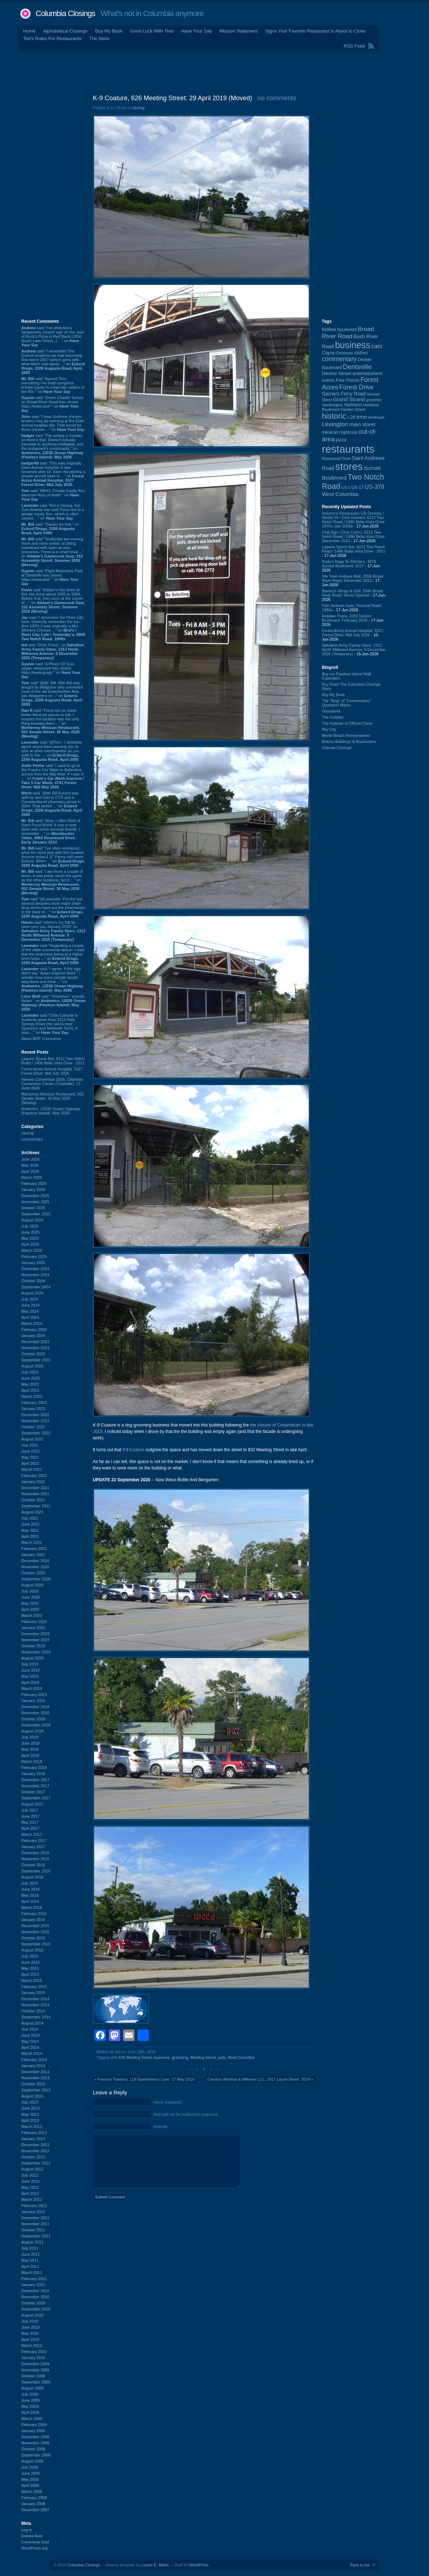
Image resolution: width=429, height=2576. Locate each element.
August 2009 (32, 2388)
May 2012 (30, 2187)
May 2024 (30, 1311)
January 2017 (33, 1846)
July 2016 (29, 1883)
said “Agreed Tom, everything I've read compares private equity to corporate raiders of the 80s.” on (52, 385)
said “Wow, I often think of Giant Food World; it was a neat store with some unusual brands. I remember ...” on (51, 831)
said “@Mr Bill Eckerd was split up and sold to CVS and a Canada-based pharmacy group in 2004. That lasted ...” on (51, 804)
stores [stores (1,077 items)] (348, 466)
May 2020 (30, 1603)
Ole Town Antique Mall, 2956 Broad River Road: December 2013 (353, 578)
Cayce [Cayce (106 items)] (328, 352)
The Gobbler (333, 717)
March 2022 (31, 1469)
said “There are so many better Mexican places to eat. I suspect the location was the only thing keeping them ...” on (50, 723)
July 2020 (29, 1591)
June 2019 (30, 1670)
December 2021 (35, 1488)
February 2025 (34, 1256)
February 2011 (34, 2278)
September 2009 (35, 2382)
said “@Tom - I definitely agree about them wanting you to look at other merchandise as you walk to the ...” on (51, 751)
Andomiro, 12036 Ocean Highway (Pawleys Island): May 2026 (50, 1111)
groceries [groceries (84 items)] (374, 400)
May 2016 (30, 1895)
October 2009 (33, 2376)
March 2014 (31, 2053)
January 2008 (33, 2504)
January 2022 (33, 1481)
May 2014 (30, 2041)
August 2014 (32, 2023)
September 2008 (35, 2455)
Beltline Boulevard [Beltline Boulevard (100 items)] (339, 329)
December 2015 (35, 1926)
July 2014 (29, 2029)
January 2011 (33, 2285)
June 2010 (30, 2327)
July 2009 (29, 2394)
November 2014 (35, 2005)
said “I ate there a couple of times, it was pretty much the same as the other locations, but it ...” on (52, 882)
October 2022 (33, 1427)
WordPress (199, 2565)
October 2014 (33, 2011)
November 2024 (35, 1275)
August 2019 (32, 1658)
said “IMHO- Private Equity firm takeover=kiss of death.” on (53, 495)
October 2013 (33, 2084)
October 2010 (33, 2303)
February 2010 (34, 2351)
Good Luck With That (152, 31)
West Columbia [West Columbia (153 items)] (340, 494)
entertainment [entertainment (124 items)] (367, 373)
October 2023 (33, 1354)
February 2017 (34, 1840)
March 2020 (31, 1615)
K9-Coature (134, 1449)
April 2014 (30, 2047)
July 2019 (29, 1664)
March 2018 (31, 1761)
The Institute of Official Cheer (347, 723)
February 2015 (34, 1986)
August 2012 (32, 2169)
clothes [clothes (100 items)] (361, 352)
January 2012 (33, 2212)
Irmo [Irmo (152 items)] (361, 417)
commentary (32, 1139)
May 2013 (30, 2114)
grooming (180, 2057)
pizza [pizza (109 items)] (341, 439)
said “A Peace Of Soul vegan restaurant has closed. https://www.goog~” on (51, 670)
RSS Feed (354, 46)
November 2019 (35, 1640)
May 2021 (30, 1530)
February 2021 (34, 1548)
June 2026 (30, 1159)
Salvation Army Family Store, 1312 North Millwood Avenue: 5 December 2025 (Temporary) (354, 649)
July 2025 (29, 1226)
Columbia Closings (65, 13)
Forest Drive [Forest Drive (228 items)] (356, 387)
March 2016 (31, 1907)
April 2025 (30, 1244)
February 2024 (34, 1329)
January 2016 (33, 1920)
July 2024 (29, 1299)
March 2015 (31, 1980)
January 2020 (33, 1627)
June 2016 (30, 1889)
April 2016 (30, 1901)
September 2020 (35, 1579)
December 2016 (35, 1853)
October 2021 (33, 1500)
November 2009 (35, 2370)
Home (29, 31)
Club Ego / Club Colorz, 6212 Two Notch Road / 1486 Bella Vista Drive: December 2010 (354, 536)
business (161, 2057)
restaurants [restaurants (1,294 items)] (348, 449)
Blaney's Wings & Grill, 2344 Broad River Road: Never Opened (352, 593)
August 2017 (32, 1804)
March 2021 (31, 1542)
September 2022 (35, 1433)
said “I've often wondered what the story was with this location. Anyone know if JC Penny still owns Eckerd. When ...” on (53, 856)
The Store (99, 38)
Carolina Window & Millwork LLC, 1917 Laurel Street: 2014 (259, 2079)
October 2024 (33, 1281)
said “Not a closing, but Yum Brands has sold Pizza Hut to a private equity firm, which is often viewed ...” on (52, 511)
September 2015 (35, 1944)
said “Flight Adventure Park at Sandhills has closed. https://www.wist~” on (52, 577)
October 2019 (33, 1646)
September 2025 (35, 1214)
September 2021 (35, 1506)
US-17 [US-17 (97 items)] (357, 487)
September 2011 (35, 2236)
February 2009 (34, 2424)
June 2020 (30, 1597)
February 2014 (34, 2059)
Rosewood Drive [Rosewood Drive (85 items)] (336, 458)
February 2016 (34, 1913)
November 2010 (35, 2297)
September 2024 (35, 1287)
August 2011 (32, 2242)
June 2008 (30, 2473)
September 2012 (35, 2163)
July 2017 (29, 1810)
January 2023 (33, 1408)
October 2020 (33, 1573)
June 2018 (30, 1743)
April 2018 (30, 1755)
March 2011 (31, 2272)
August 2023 (32, 1366)
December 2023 (35, 1342)
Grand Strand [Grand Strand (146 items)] (349, 399)
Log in (26, 2530)
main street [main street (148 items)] (362, 424)
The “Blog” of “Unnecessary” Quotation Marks (346, 703)
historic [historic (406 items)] (334, 416)
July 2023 (29, 1372)
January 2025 (33, 1262)
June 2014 (30, 2035)
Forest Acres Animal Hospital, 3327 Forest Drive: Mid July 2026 (52, 1071)
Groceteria (331, 711)
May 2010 (30, 2333)
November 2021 (35, 1494)
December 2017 (35, 1780)
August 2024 (32, 1293)
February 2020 (34, 1621)
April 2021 (30, 1536)
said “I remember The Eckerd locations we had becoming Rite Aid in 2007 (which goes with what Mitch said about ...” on (53, 362)
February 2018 (34, 1767)
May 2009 (30, 2406)
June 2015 (30, 1962)
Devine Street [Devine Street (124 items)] (336, 373)
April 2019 (30, 1682)
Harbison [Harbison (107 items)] (353, 404)
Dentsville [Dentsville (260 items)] (357, 366)
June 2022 (30, 1451)
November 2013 (35, 2078)
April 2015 (30, 1974)
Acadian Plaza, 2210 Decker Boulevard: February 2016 (347, 618)
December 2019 (35, 1634)
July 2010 (29, 2321)
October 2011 (33, 2230)
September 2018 (35, 1725)
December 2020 (35, 1561)
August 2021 (32, 1512)
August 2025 (32, 1220)
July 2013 (29, 2102)
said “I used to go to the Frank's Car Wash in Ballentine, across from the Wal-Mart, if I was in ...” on (52, 776)
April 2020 (30, 1609)
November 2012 (35, 2151)
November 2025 (35, 1202)
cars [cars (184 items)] (376, 346)
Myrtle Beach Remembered (346, 735)
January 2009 (33, 2431)
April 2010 (30, 2339)
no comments (277, 98)
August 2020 (32, 1585)
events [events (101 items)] (328, 380)
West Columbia (241, 2057)
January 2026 (33, 1189)
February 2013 (34, 2132)
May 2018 (30, 1749)
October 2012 (33, 2157)
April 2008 (30, 2485)
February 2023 (34, 1402)
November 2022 (35, 1421)
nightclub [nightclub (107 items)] (348, 432)
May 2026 (30, 1165)
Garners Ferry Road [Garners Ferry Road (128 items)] (344, 394)
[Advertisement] (214, 71)
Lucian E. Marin (155, 2565)
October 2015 (33, 1938)
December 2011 (35, 2218)
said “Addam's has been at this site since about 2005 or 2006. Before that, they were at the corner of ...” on (53, 600)
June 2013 (30, 2108)
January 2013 (33, 2139)
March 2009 (31, 2418)
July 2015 (29, 1956)
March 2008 (31, 2491)
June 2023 (30, 1378)
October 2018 (33, 1719)
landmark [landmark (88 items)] (376, 417)
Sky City (329, 729)
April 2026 (30, 1171)
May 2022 (30, 1457)
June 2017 (30, 1816)
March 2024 (31, 1323)
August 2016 (32, 1877)
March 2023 (31, 1396)
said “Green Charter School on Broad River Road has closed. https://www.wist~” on (52, 404)
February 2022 (34, 1475)
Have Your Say (196, 31)
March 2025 (31, 1250)
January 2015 (33, 1993)
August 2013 (32, 2096)
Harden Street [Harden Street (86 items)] (353, 409)
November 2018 (35, 1713)
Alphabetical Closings (65, 31)
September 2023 (35, 1360)
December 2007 (35, 2510)
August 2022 (32, 1439)
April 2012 (30, 2193)
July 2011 (29, 2248)
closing (27, 1133)
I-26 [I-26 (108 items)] (351, 417)
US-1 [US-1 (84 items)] (345, 487)
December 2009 (35, 2364)
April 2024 (30, 1317)
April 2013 (30, 2120)
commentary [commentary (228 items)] (339, 359)
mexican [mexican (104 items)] (330, 432)
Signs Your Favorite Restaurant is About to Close (315, 31)
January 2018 (33, 1773)
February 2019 (34, 1694)
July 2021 (29, 1518)
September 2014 (35, 2017)
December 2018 (35, 1707)
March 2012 (31, 2199)
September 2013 (35, 2090)
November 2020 (35, 1567)
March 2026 (31, 1177)
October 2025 (33, 1208)
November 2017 (35, 1786)
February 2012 (34, 2205)
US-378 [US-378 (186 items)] (374, 486)
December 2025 (35, 1196)
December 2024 (35, 1269)
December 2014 (35, 1999)
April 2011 (30, 2266)
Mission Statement (238, 31)
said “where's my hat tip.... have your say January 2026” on (53, 931)
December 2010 (35, 2291)
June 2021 (30, 1524)
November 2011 (35, 2224)
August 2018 (32, 1731)
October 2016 (33, 1865)
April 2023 (30, 1390)
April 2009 (30, 2412)
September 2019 (35, 1652)
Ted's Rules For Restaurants (52, 38)
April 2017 (30, 1828)
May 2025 (30, 1238)
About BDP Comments (41, 1038)
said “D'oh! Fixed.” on (52, 651)
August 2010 (32, 2315)
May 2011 (30, 2260)
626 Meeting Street (135, 2057)
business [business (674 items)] (352, 345)
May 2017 (30, 1822)
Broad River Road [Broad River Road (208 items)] (348, 333)
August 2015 (32, 1950)
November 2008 (35, 2443)
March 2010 (31, 2345)
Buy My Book (108, 31)
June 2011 (30, 2254)
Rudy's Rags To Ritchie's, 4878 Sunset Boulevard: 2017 (349, 563)
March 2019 (31, 1688)
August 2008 (32, 2461)
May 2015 (30, 1968)
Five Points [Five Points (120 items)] (348, 380)
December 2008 (35, 2437)
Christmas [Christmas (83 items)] (344, 353)
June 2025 (30, 1232)
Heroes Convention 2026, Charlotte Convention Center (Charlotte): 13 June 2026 (52, 1083)
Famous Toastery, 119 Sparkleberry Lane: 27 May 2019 (146, 2079)
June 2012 (30, 2181)
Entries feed (32, 2536)
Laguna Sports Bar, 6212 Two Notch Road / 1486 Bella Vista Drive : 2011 (53, 1060)
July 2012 (29, 2175)
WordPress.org (34, 2548)
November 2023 (35, 1348)
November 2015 (35, 1932)
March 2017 (31, 1834)
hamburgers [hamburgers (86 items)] (332, 405)
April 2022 (30, 1463)
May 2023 (30, 1384)
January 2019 (33, 1700)
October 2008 (33, 2449)
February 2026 (34, 1183)
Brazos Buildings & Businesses (349, 741)
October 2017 (33, 1792)
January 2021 (33, 1554)
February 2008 (34, 2497)
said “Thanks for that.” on (50, 528)
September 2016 (35, 1871)
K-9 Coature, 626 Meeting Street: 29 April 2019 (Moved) (172, 98)
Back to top (360, 2565)
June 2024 (30, 1305)
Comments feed (35, 2542)
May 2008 (30, 2479)
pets (222, 2057)
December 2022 (35, 1415)
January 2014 (33, 2066)
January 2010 (33, 2358)
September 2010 (35, 2309)
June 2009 (30, 2400)
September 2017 (35, 1798)
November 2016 (35, 1859)
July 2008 (29, 2467)
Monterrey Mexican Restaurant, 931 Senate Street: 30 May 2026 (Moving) (52, 1098)
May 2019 (30, 1676)
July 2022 (29, 1445)
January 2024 (33, 1335)
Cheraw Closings (337, 747)
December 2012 (35, 2145)
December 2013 (35, 2072)
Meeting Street (203, 2057)
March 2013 (31, 2126)
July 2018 (29, 1737)
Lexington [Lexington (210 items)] (335, 424)
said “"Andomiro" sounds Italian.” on (53, 1002)
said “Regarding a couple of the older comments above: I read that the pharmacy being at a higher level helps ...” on (52, 954)
